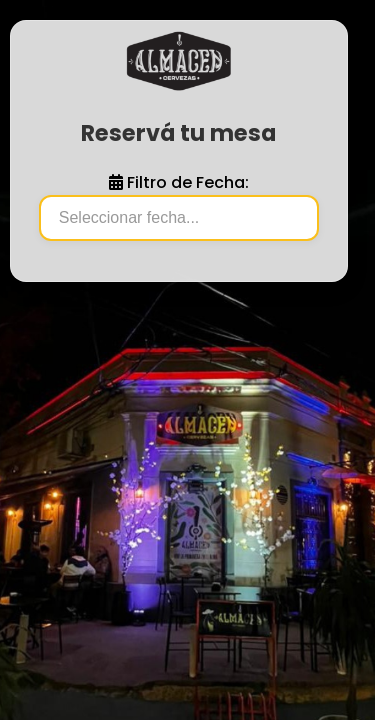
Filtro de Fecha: (179, 182)
